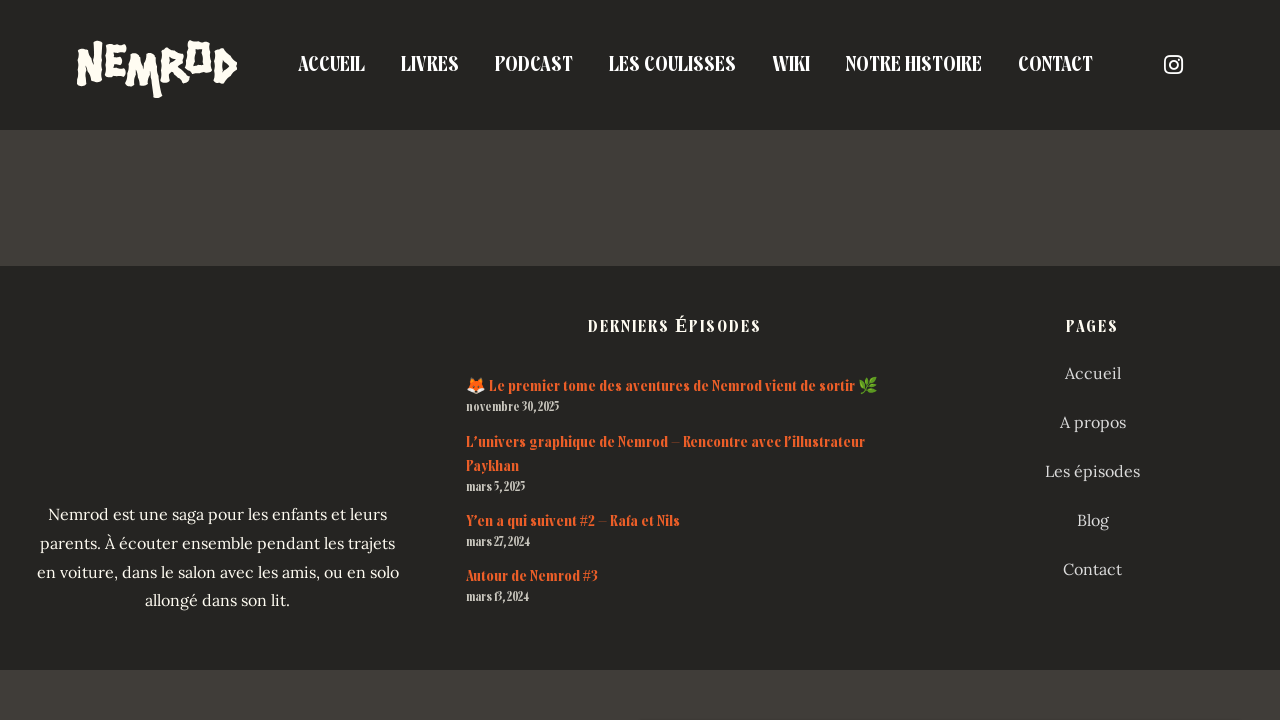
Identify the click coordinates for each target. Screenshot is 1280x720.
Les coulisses (672, 64)
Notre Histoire (914, 64)
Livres (430, 64)
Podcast (534, 64)
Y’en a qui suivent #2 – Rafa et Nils (573, 521)
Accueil (331, 64)
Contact (1055, 64)
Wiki (791, 64)
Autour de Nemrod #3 (532, 576)
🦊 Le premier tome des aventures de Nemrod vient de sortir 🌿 (672, 386)
